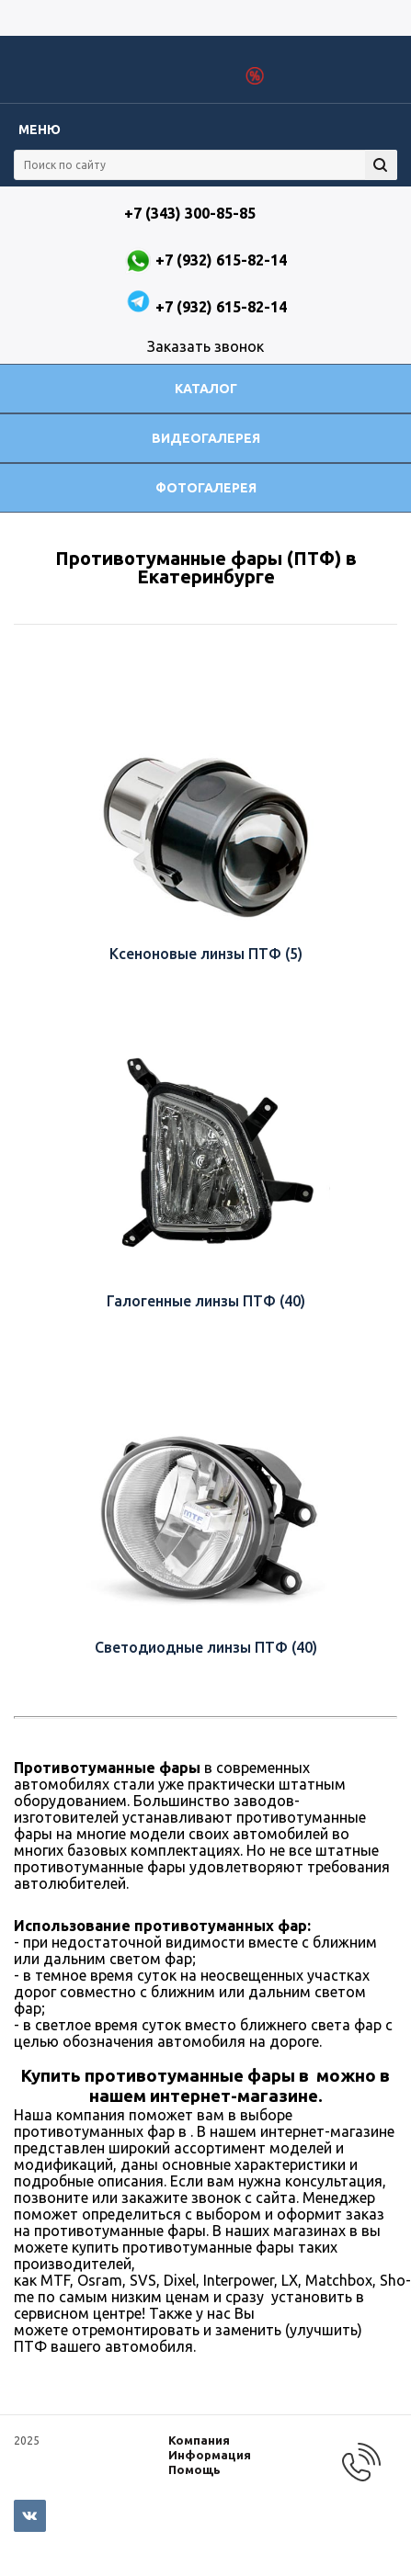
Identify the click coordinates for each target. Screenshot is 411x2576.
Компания (199, 2440)
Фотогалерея (206, 487)
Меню (39, 129)
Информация (209, 2454)
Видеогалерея (206, 438)
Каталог (206, 388)
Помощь (194, 2469)
